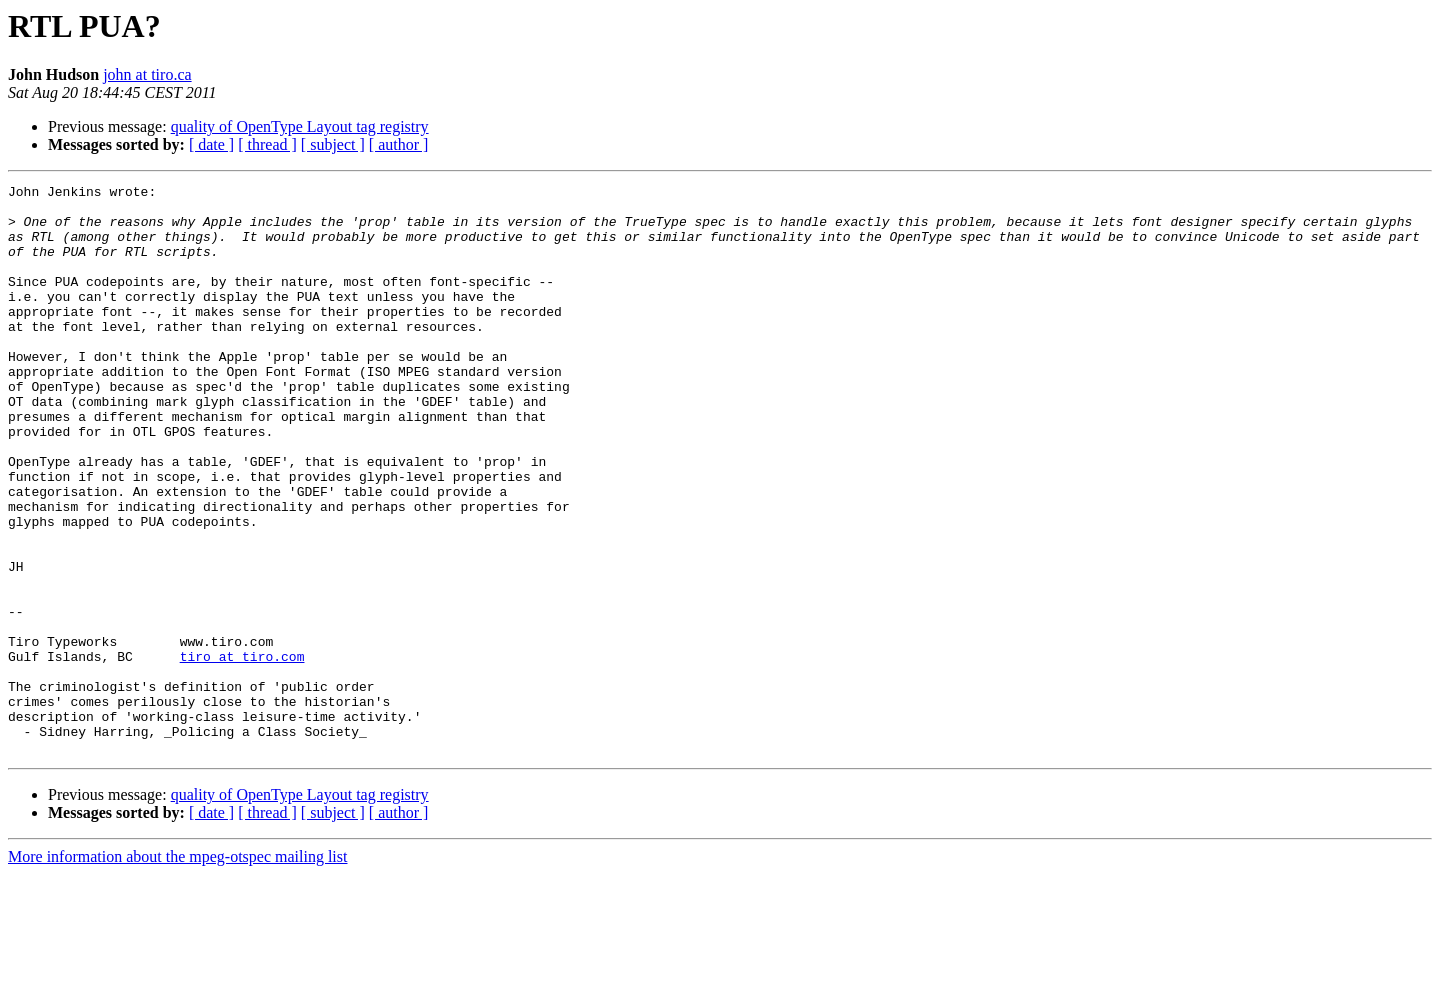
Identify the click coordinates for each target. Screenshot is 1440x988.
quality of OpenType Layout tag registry (300, 126)
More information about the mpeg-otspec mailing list (177, 970)
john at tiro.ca (147, 74)
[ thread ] (267, 144)
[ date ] (211, 144)
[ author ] (399, 144)
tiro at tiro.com (242, 752)
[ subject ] (333, 144)
